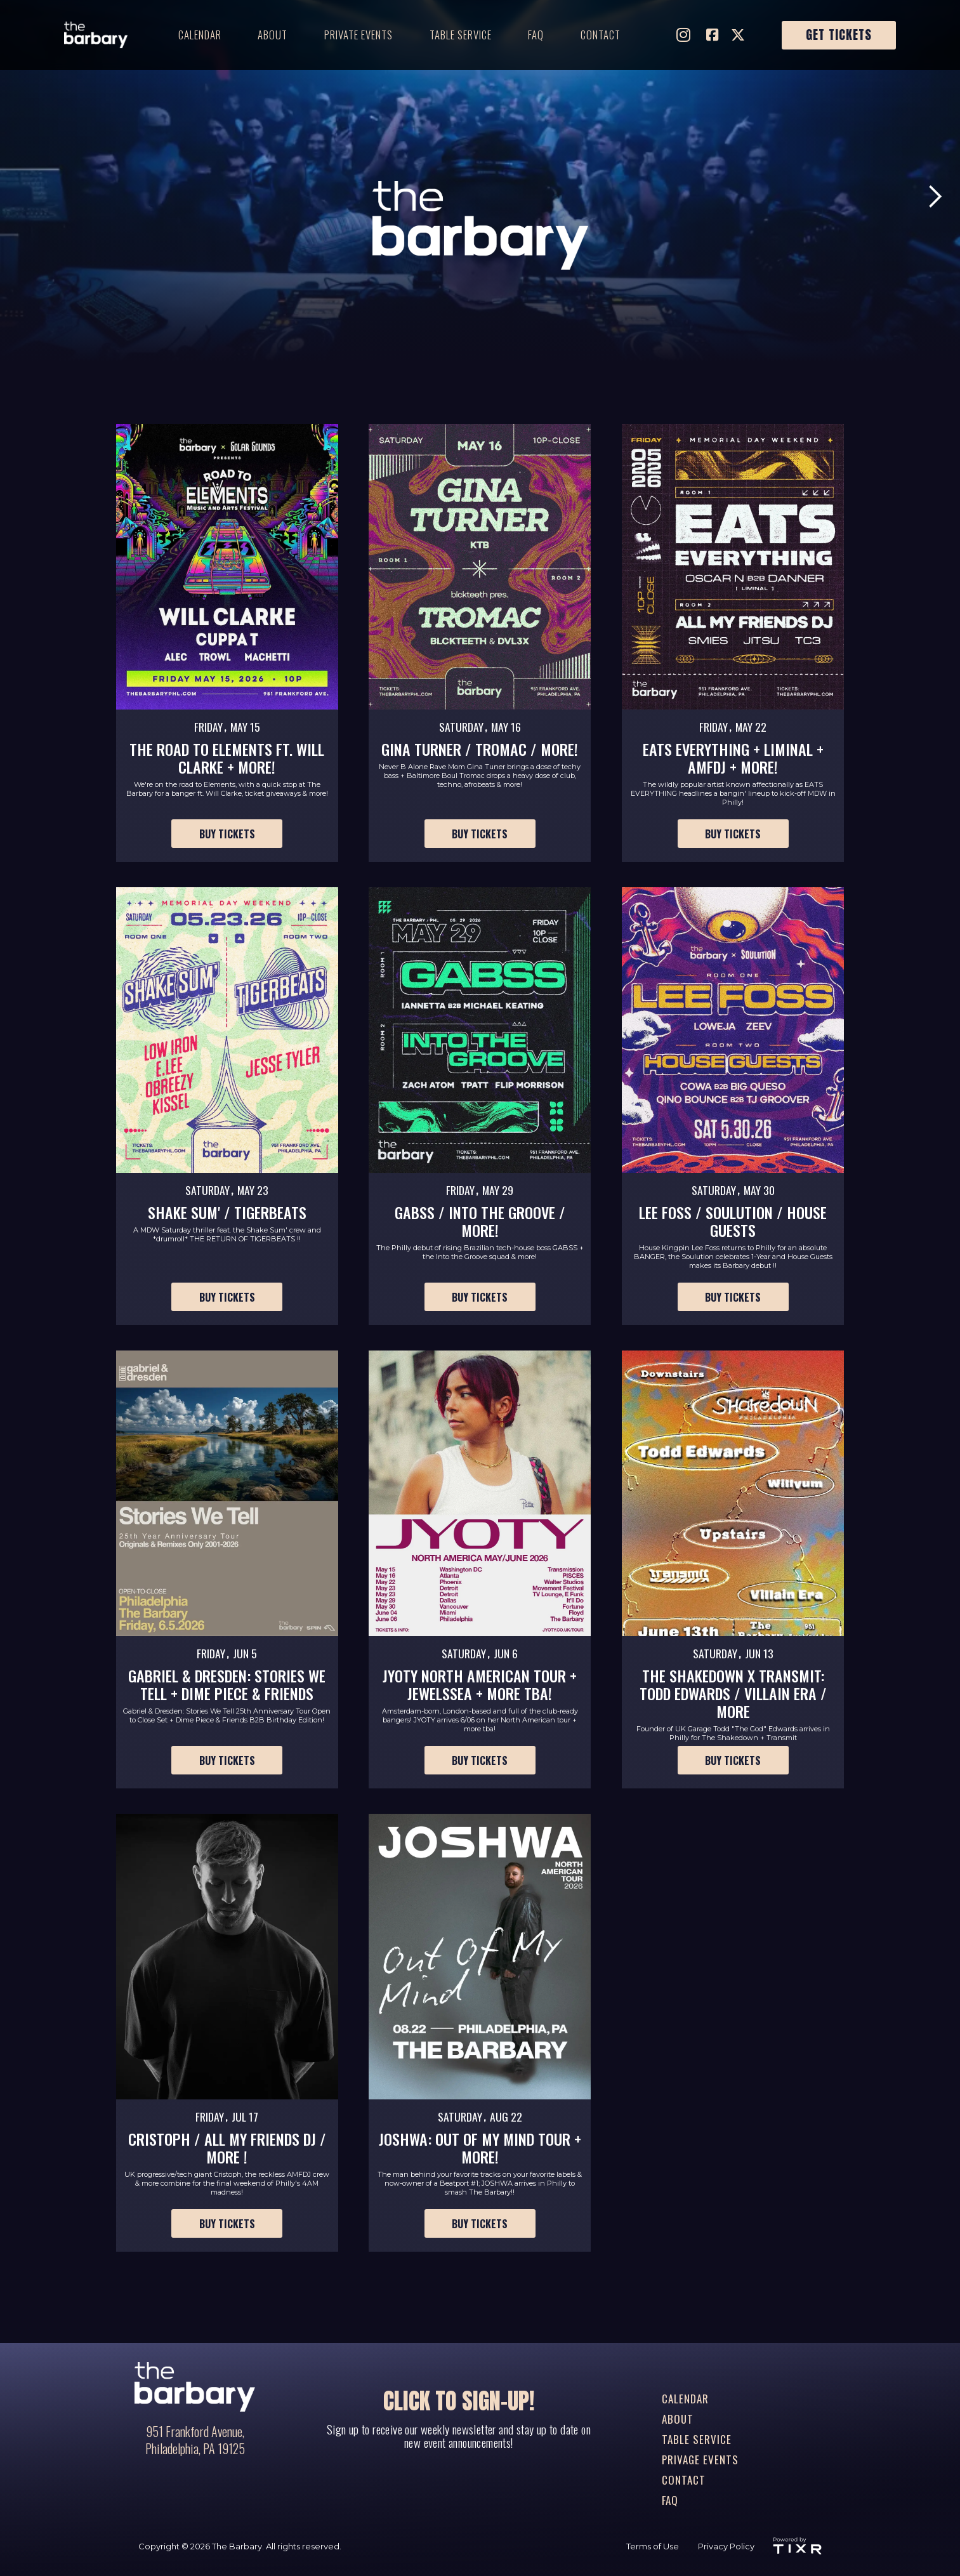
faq (536, 35)
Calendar (199, 35)
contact (601, 35)
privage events (700, 2460)
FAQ (670, 2500)
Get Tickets (839, 34)
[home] (96, 35)
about (272, 35)
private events (358, 35)
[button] (934, 196)
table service (461, 35)
